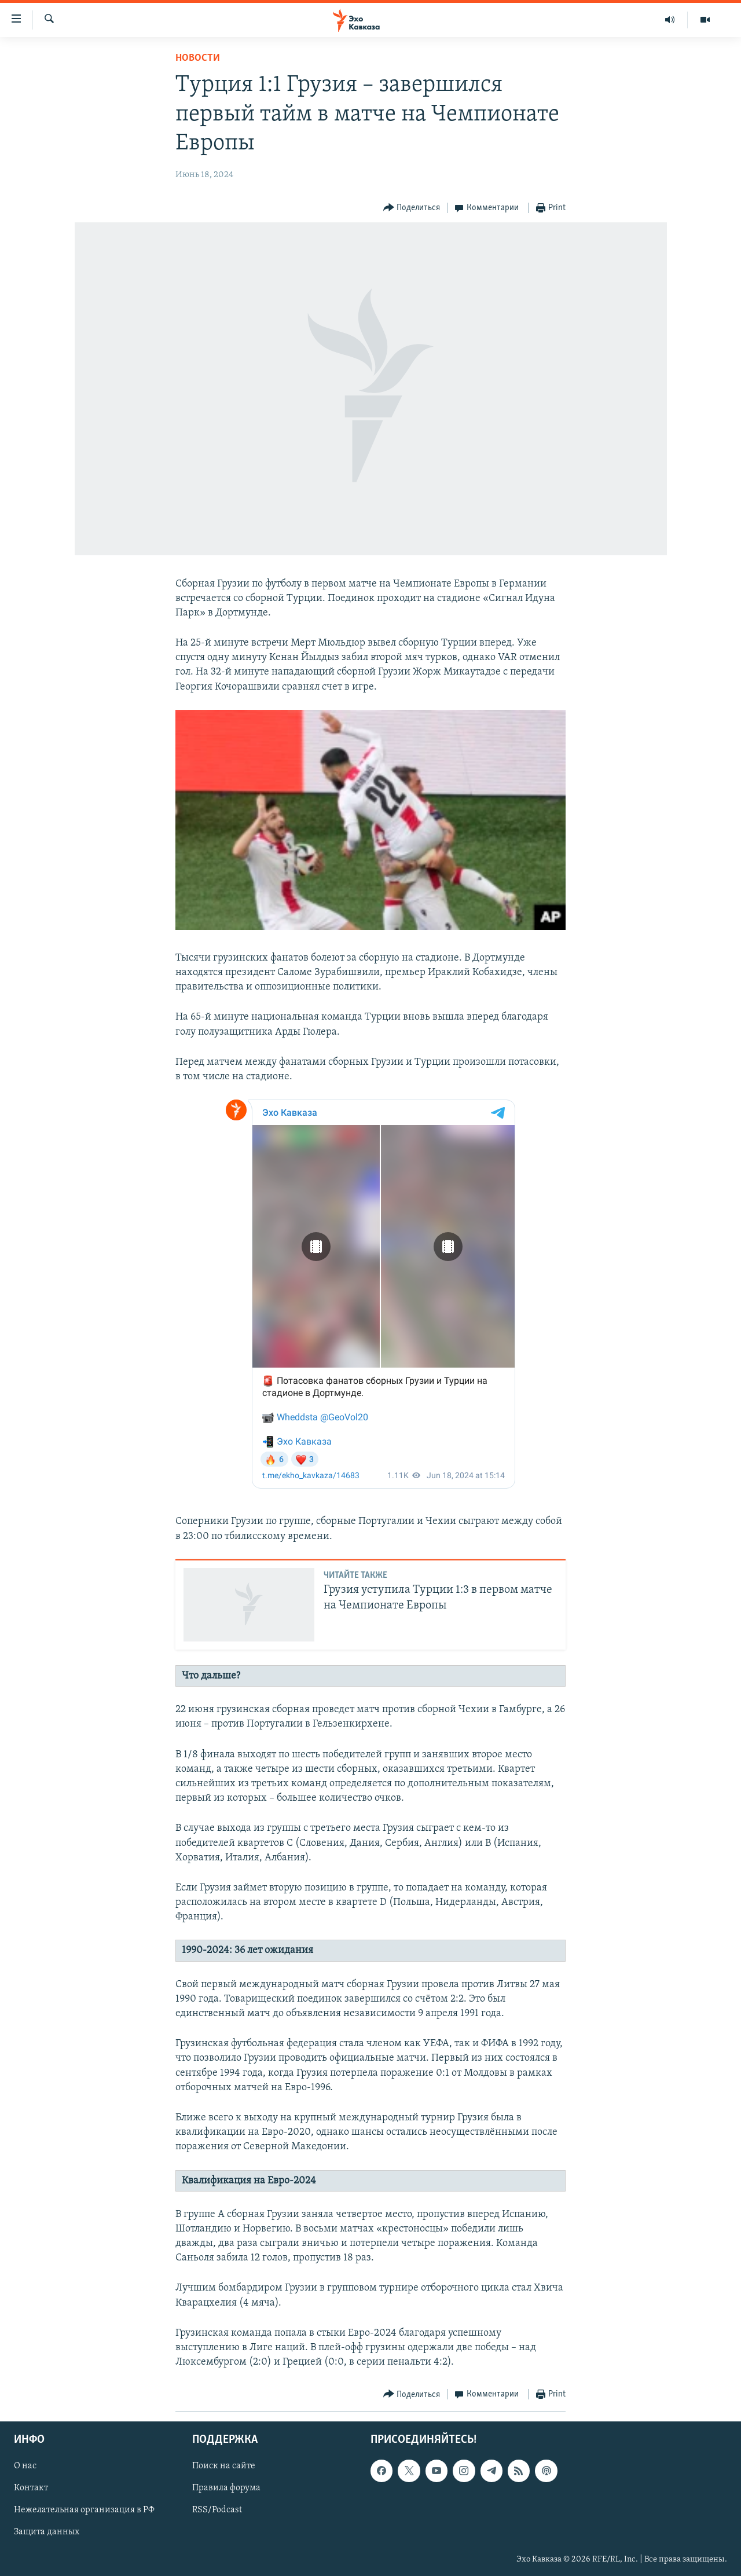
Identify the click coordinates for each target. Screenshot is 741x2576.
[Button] (412, 208)
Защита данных (46, 2532)
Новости (197, 58)
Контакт (31, 2488)
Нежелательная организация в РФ (84, 2510)
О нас (25, 2466)
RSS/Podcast (217, 2510)
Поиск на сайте (223, 2466)
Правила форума (226, 2488)
